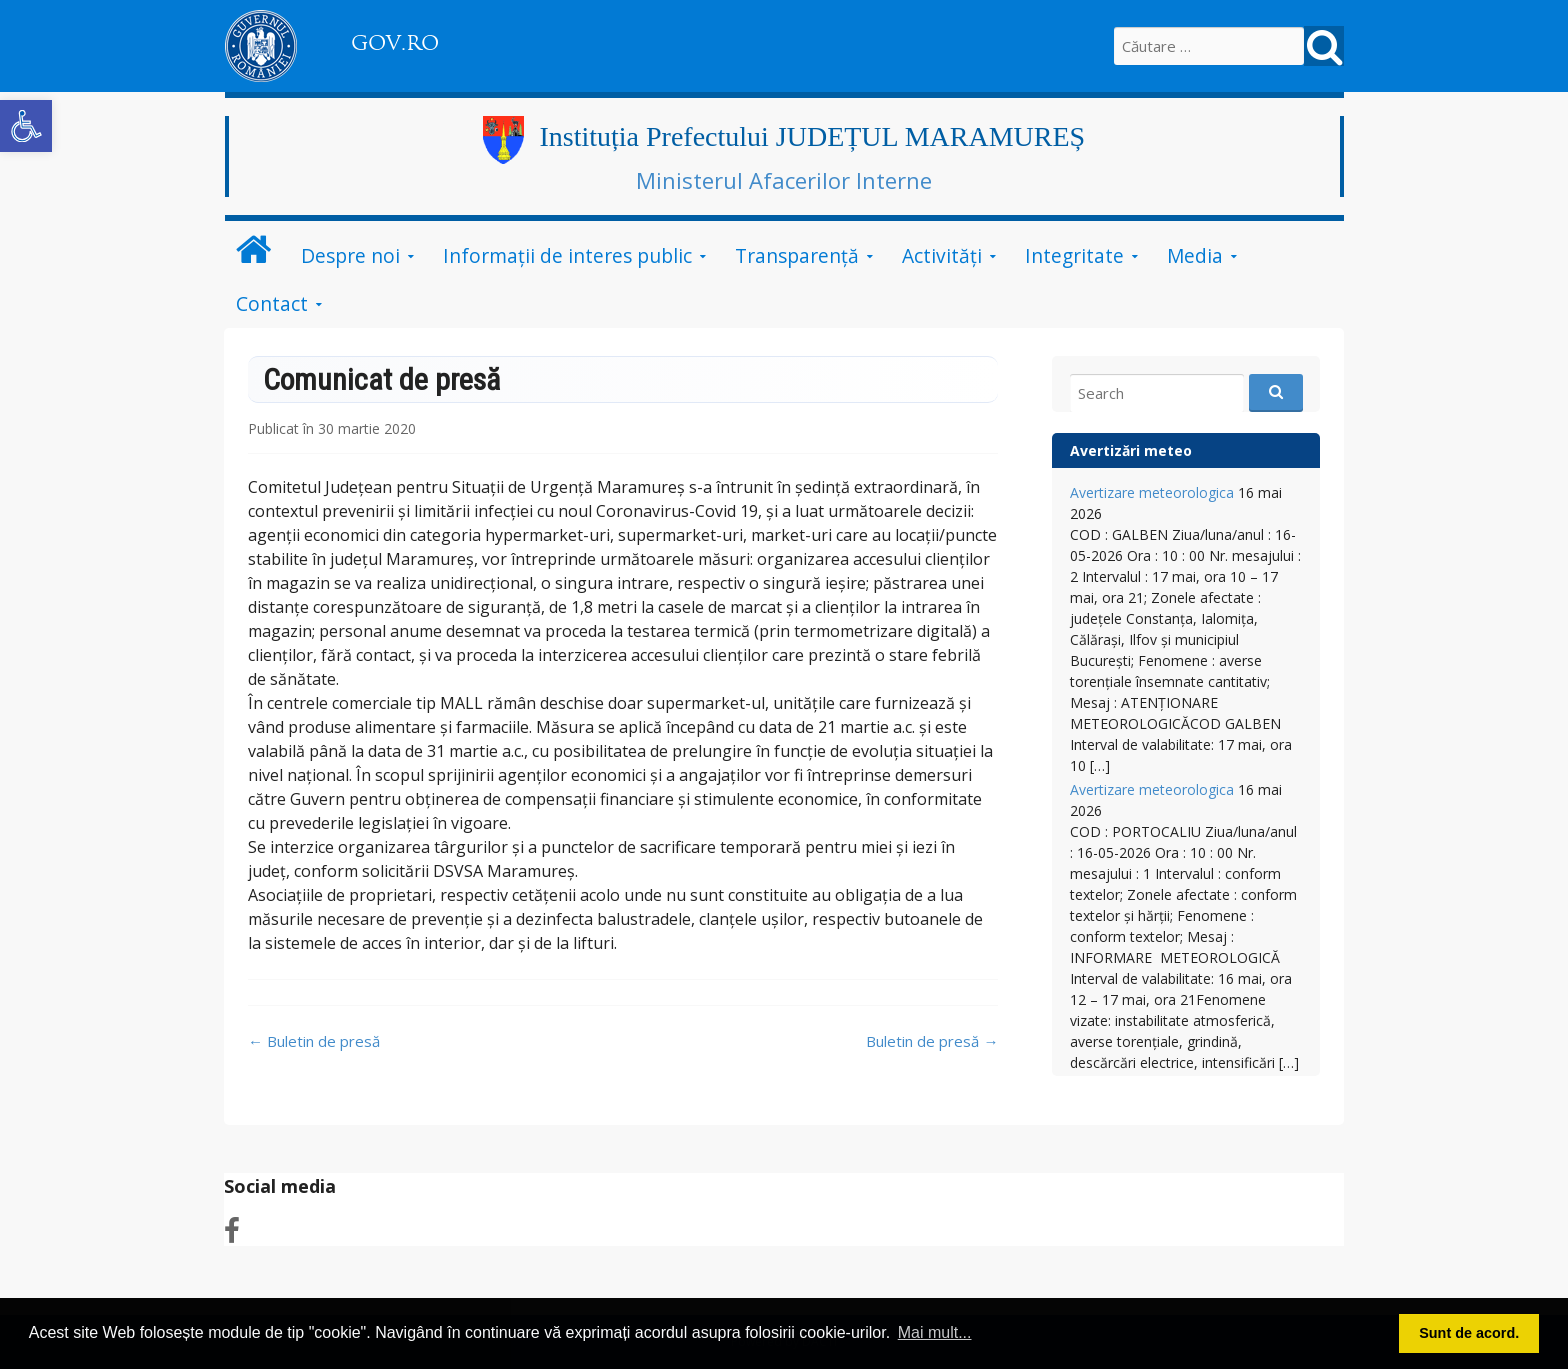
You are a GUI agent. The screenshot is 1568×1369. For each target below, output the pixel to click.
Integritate (1074, 255)
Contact (272, 303)
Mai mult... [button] (935, 1332)
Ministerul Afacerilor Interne (784, 180)
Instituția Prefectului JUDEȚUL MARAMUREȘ (812, 136)
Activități (942, 255)
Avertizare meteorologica (1152, 492)
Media (1195, 255)
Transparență (797, 255)
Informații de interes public (567, 255)
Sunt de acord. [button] (1469, 1333)
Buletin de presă (314, 1041)
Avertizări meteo (1131, 450)
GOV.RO (395, 43)
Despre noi (350, 255)
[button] (26, 126)
